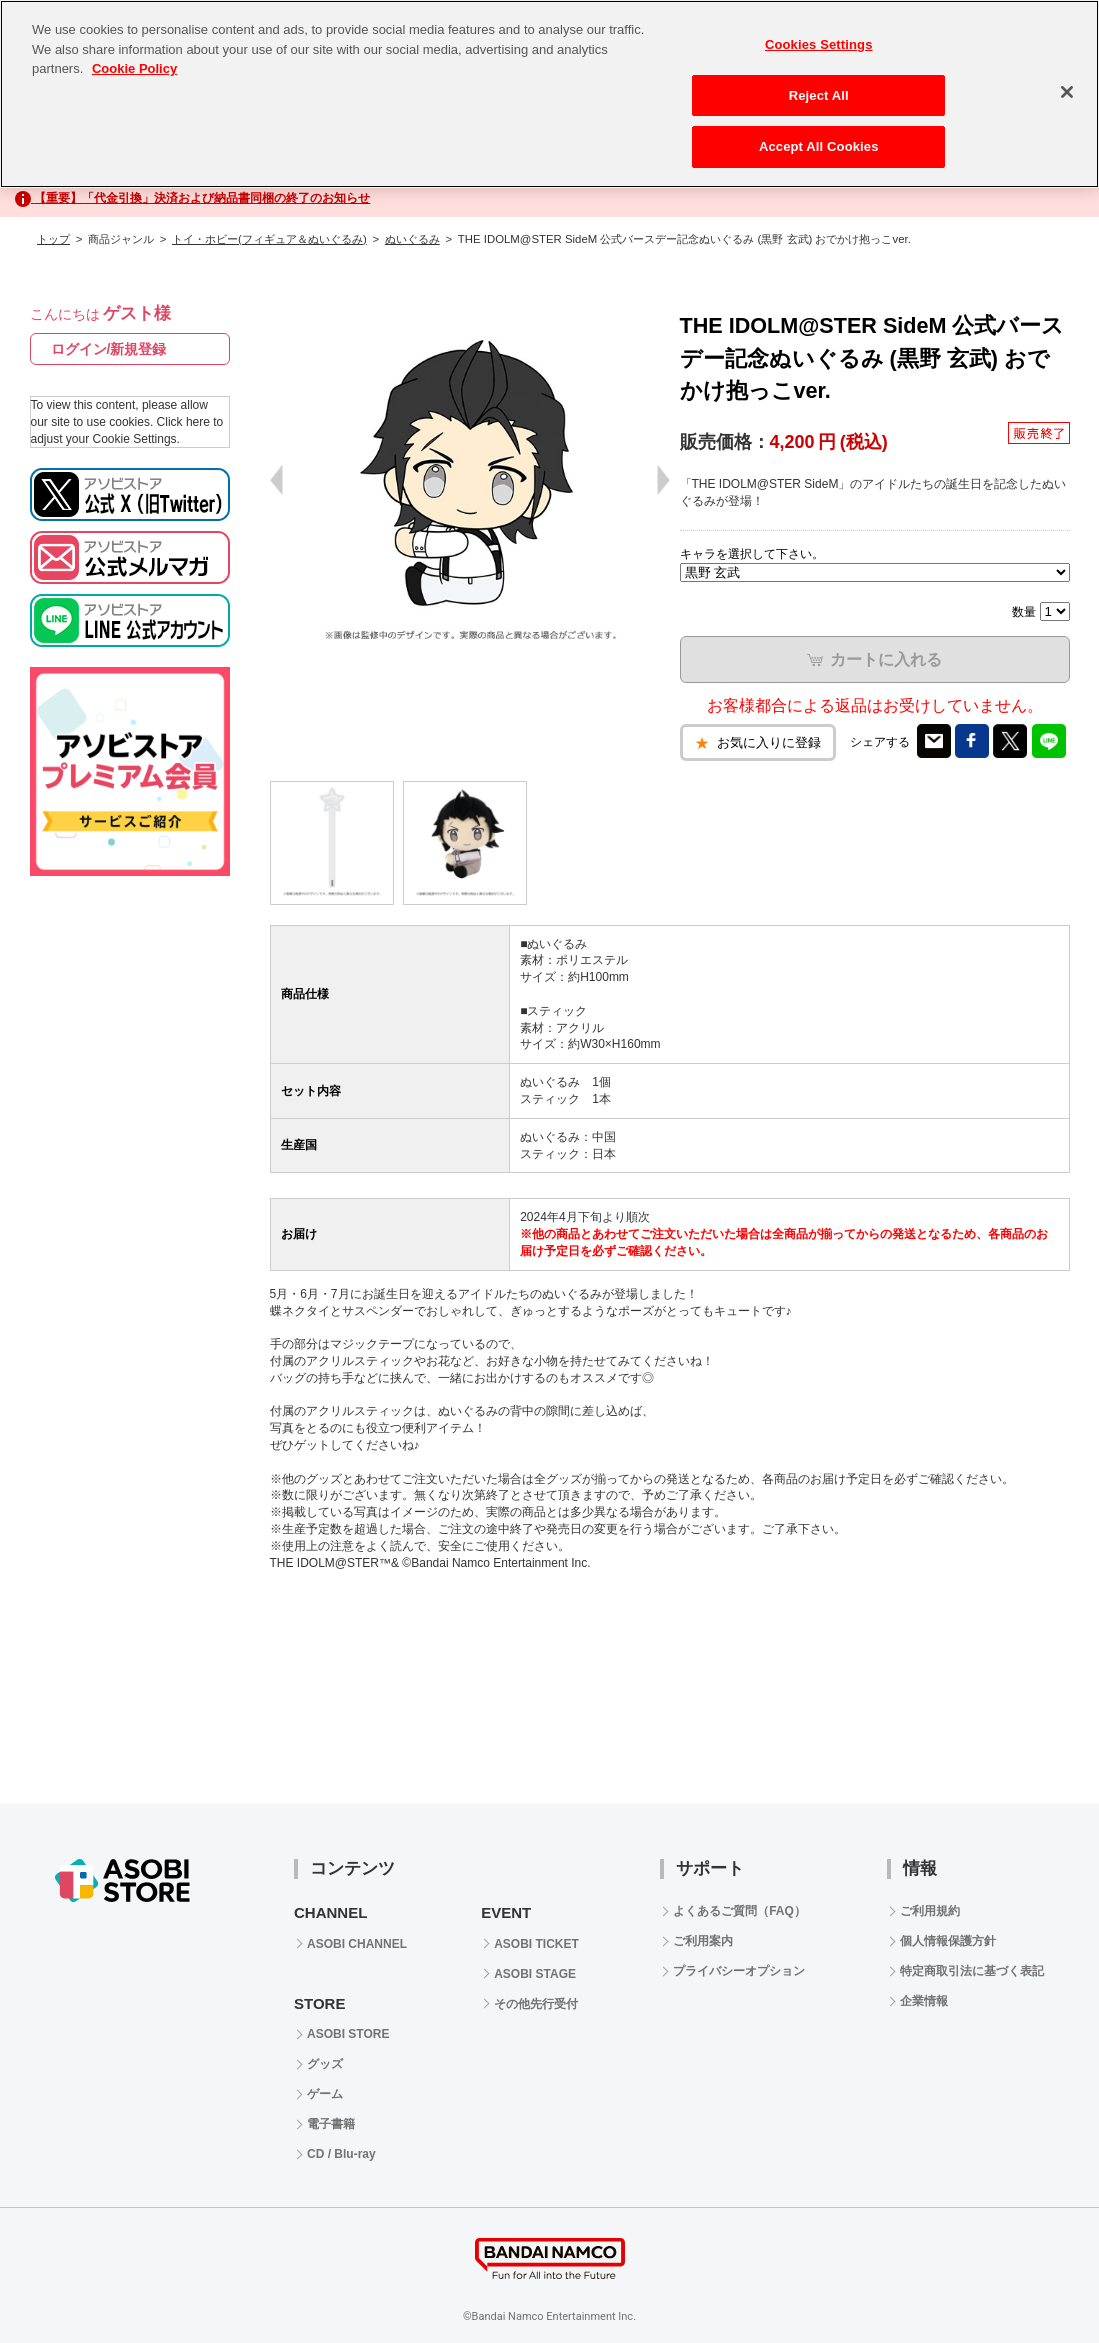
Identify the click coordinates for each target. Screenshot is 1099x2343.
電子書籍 (331, 2124)
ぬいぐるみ (412, 239)
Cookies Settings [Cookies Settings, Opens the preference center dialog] (819, 44)
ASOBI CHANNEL (357, 1944)
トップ (53, 239)
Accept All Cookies (819, 146)
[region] (549, 94)
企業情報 (924, 2001)
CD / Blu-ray (341, 2154)
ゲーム (325, 2094)
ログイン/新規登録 (109, 349)
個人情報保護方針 (948, 1941)
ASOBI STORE (348, 2034)
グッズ (325, 2064)
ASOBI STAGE (535, 1974)
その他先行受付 (536, 2004)
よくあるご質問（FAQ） (739, 1911)
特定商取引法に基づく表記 (972, 1971)
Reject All (819, 95)
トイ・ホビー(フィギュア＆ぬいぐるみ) (269, 239)
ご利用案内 (703, 1941)
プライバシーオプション (739, 1971)
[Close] (1067, 92)
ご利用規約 (930, 1911)
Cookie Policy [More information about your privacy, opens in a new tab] (134, 68)
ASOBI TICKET (536, 1944)
